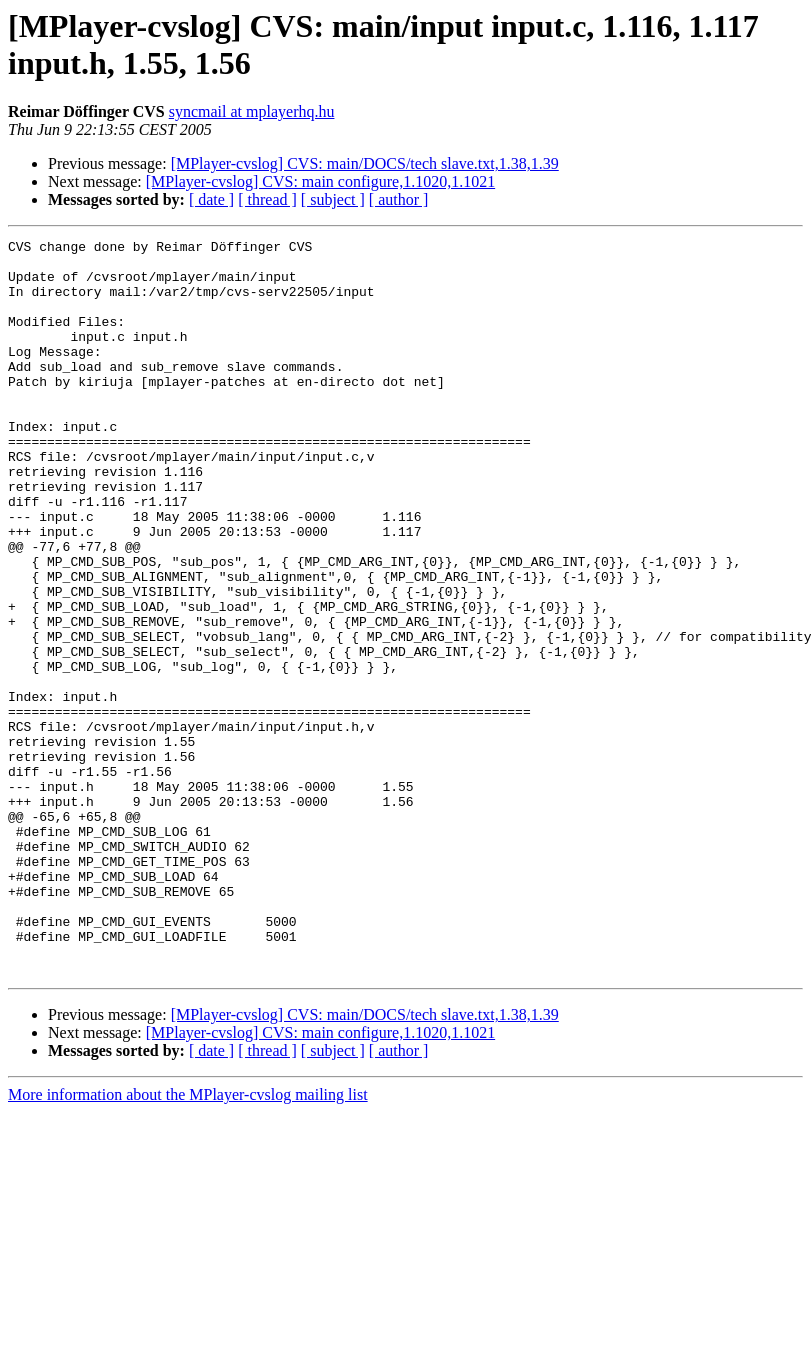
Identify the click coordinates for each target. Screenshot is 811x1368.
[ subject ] (333, 199)
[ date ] (211, 199)
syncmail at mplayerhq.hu (252, 111)
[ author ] (399, 199)
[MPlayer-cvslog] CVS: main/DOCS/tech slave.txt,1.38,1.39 (365, 163)
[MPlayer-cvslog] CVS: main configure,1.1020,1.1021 (320, 181)
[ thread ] (267, 199)
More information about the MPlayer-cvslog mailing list (188, 1241)
